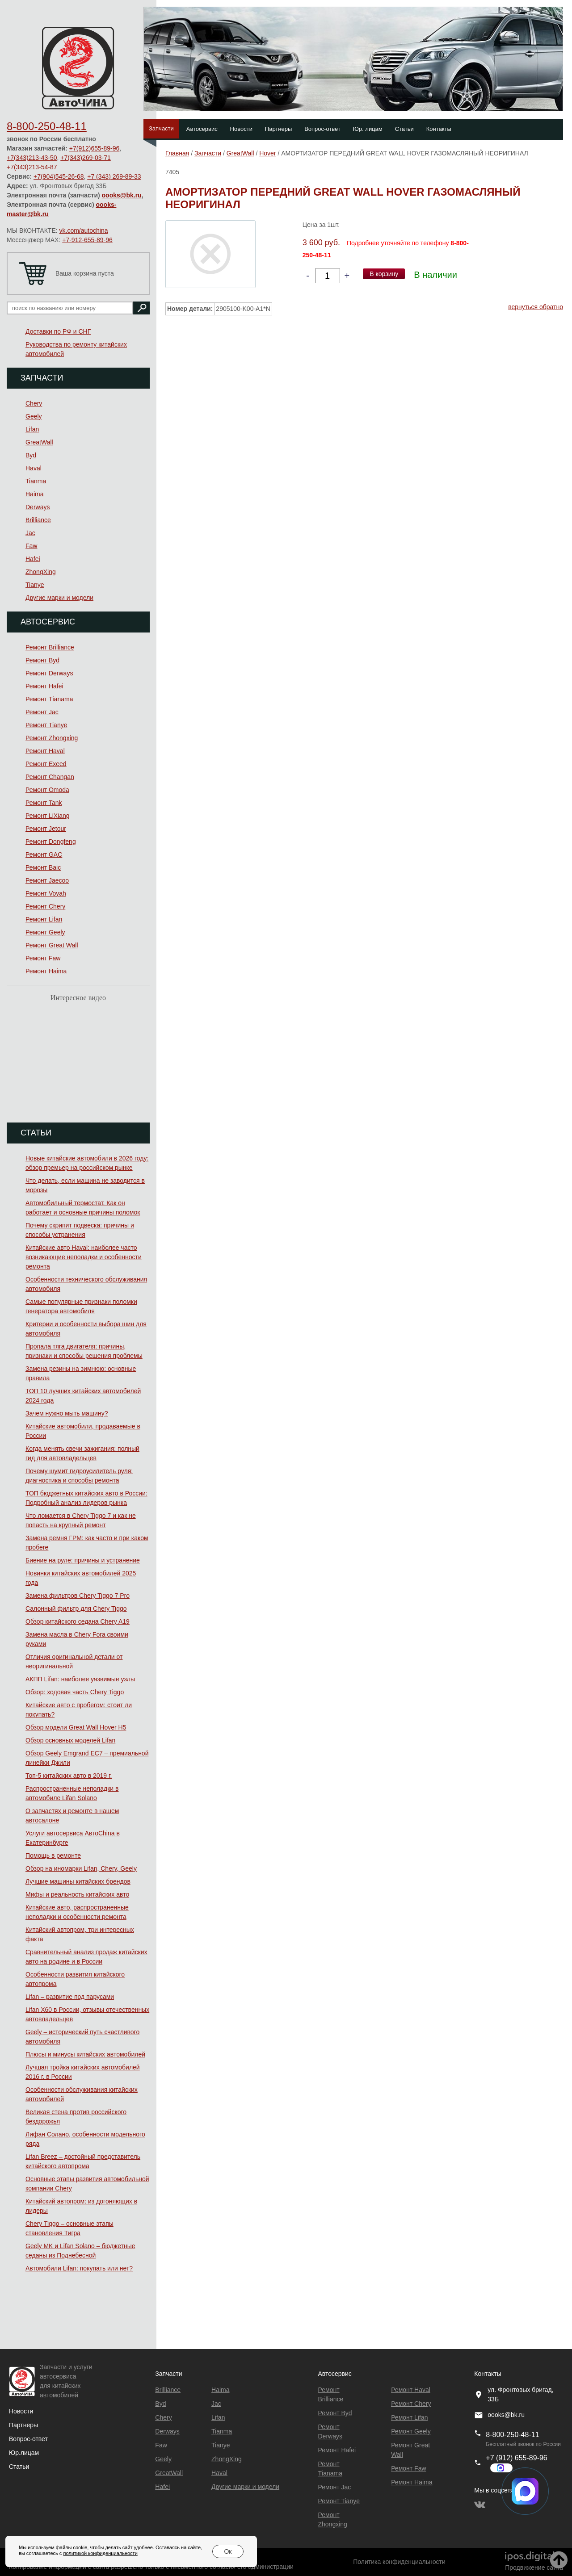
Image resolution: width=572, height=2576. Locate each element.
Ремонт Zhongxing (51, 737)
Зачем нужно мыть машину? (66, 1413)
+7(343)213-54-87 (32, 167)
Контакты (438, 129)
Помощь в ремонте (53, 1855)
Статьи (404, 129)
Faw (31, 545)
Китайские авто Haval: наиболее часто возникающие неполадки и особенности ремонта (83, 1257)
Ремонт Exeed (46, 763)
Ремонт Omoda (47, 789)
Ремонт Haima (46, 971)
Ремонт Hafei (44, 686)
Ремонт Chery (45, 906)
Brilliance (38, 520)
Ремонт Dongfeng (50, 841)
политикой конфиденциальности (100, 2553)
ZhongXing (40, 571)
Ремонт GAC (43, 854)
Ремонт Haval (45, 750)
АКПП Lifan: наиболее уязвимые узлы (80, 1679)
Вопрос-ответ (322, 129)
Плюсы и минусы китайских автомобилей (85, 2054)
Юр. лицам (368, 129)
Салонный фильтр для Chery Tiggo (76, 1608)
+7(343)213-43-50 (32, 157)
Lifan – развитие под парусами (69, 1996)
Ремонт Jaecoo (47, 880)
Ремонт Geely (45, 932)
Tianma (35, 481)
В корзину (384, 273)
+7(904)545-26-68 (59, 176)
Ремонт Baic (43, 867)
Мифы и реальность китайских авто (77, 1894)
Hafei (32, 558)
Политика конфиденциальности (399, 2561)
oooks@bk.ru (122, 195)
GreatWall (39, 442)
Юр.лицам (24, 2452)
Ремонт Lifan (43, 919)
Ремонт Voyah (45, 893)
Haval (33, 468)
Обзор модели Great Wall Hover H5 (75, 1727)
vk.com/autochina (83, 230)
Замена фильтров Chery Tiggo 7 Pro (77, 1595)
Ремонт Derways (49, 673)
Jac (30, 532)
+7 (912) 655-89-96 (516, 2458)
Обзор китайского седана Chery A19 (77, 1621)
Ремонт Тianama (49, 699)
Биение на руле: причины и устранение (82, 1560)
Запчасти (161, 128)
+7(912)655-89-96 (94, 148)
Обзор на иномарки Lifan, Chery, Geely (81, 1868)
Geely (33, 416)
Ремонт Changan (49, 776)
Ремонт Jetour (45, 828)
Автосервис (202, 129)
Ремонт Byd (42, 660)
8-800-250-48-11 (47, 126)
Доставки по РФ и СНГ (58, 331)
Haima (34, 494)
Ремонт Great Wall (51, 945)
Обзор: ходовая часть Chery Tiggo (74, 1692)
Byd (30, 455)
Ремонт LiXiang (47, 815)
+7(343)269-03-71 (85, 157)
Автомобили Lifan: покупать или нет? (79, 2268)
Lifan (32, 429)
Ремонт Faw (42, 958)
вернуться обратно (535, 306)
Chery (33, 403)
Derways (37, 507)
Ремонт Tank (43, 802)
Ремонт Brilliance (49, 647)
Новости (241, 129)
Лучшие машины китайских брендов (77, 1881)
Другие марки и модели (59, 597)
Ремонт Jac (42, 712)
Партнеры (278, 129)
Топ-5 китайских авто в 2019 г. (68, 1775)
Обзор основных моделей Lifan (70, 1740)
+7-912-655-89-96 (87, 239)
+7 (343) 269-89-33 (114, 176)
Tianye (34, 584)
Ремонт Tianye (46, 725)
